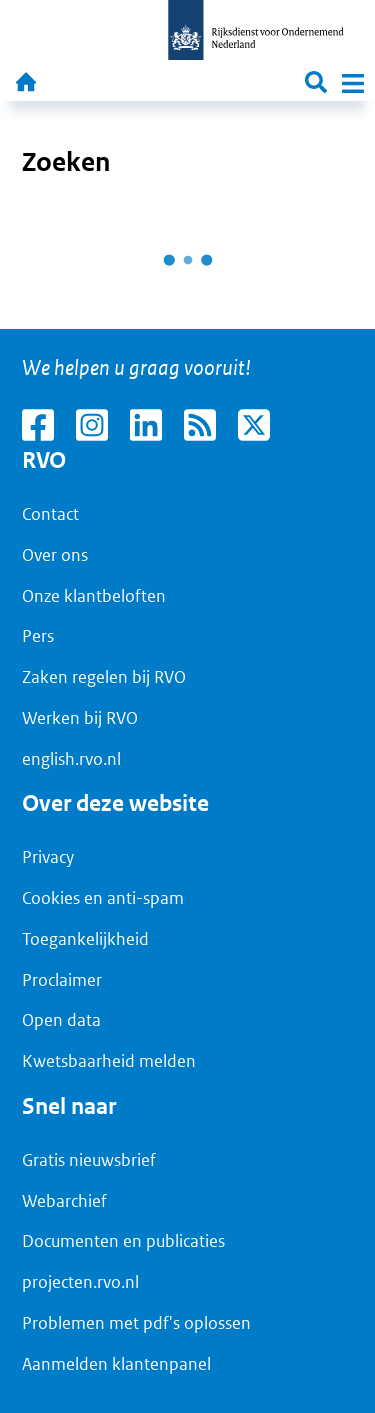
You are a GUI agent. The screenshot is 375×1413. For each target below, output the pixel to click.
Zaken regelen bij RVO (104, 677)
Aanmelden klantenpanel (116, 1364)
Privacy (48, 857)
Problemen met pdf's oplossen (136, 1323)
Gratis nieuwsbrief (89, 1160)
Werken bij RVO (80, 718)
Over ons (55, 555)
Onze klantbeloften (94, 596)
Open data (61, 1020)
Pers (38, 636)
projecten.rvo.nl (80, 1282)
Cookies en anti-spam (103, 898)
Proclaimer (62, 980)
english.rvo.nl (71, 759)
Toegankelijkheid (85, 939)
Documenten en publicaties (123, 1241)
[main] (187, 215)
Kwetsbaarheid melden (109, 1061)
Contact (50, 514)
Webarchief (64, 1201)
